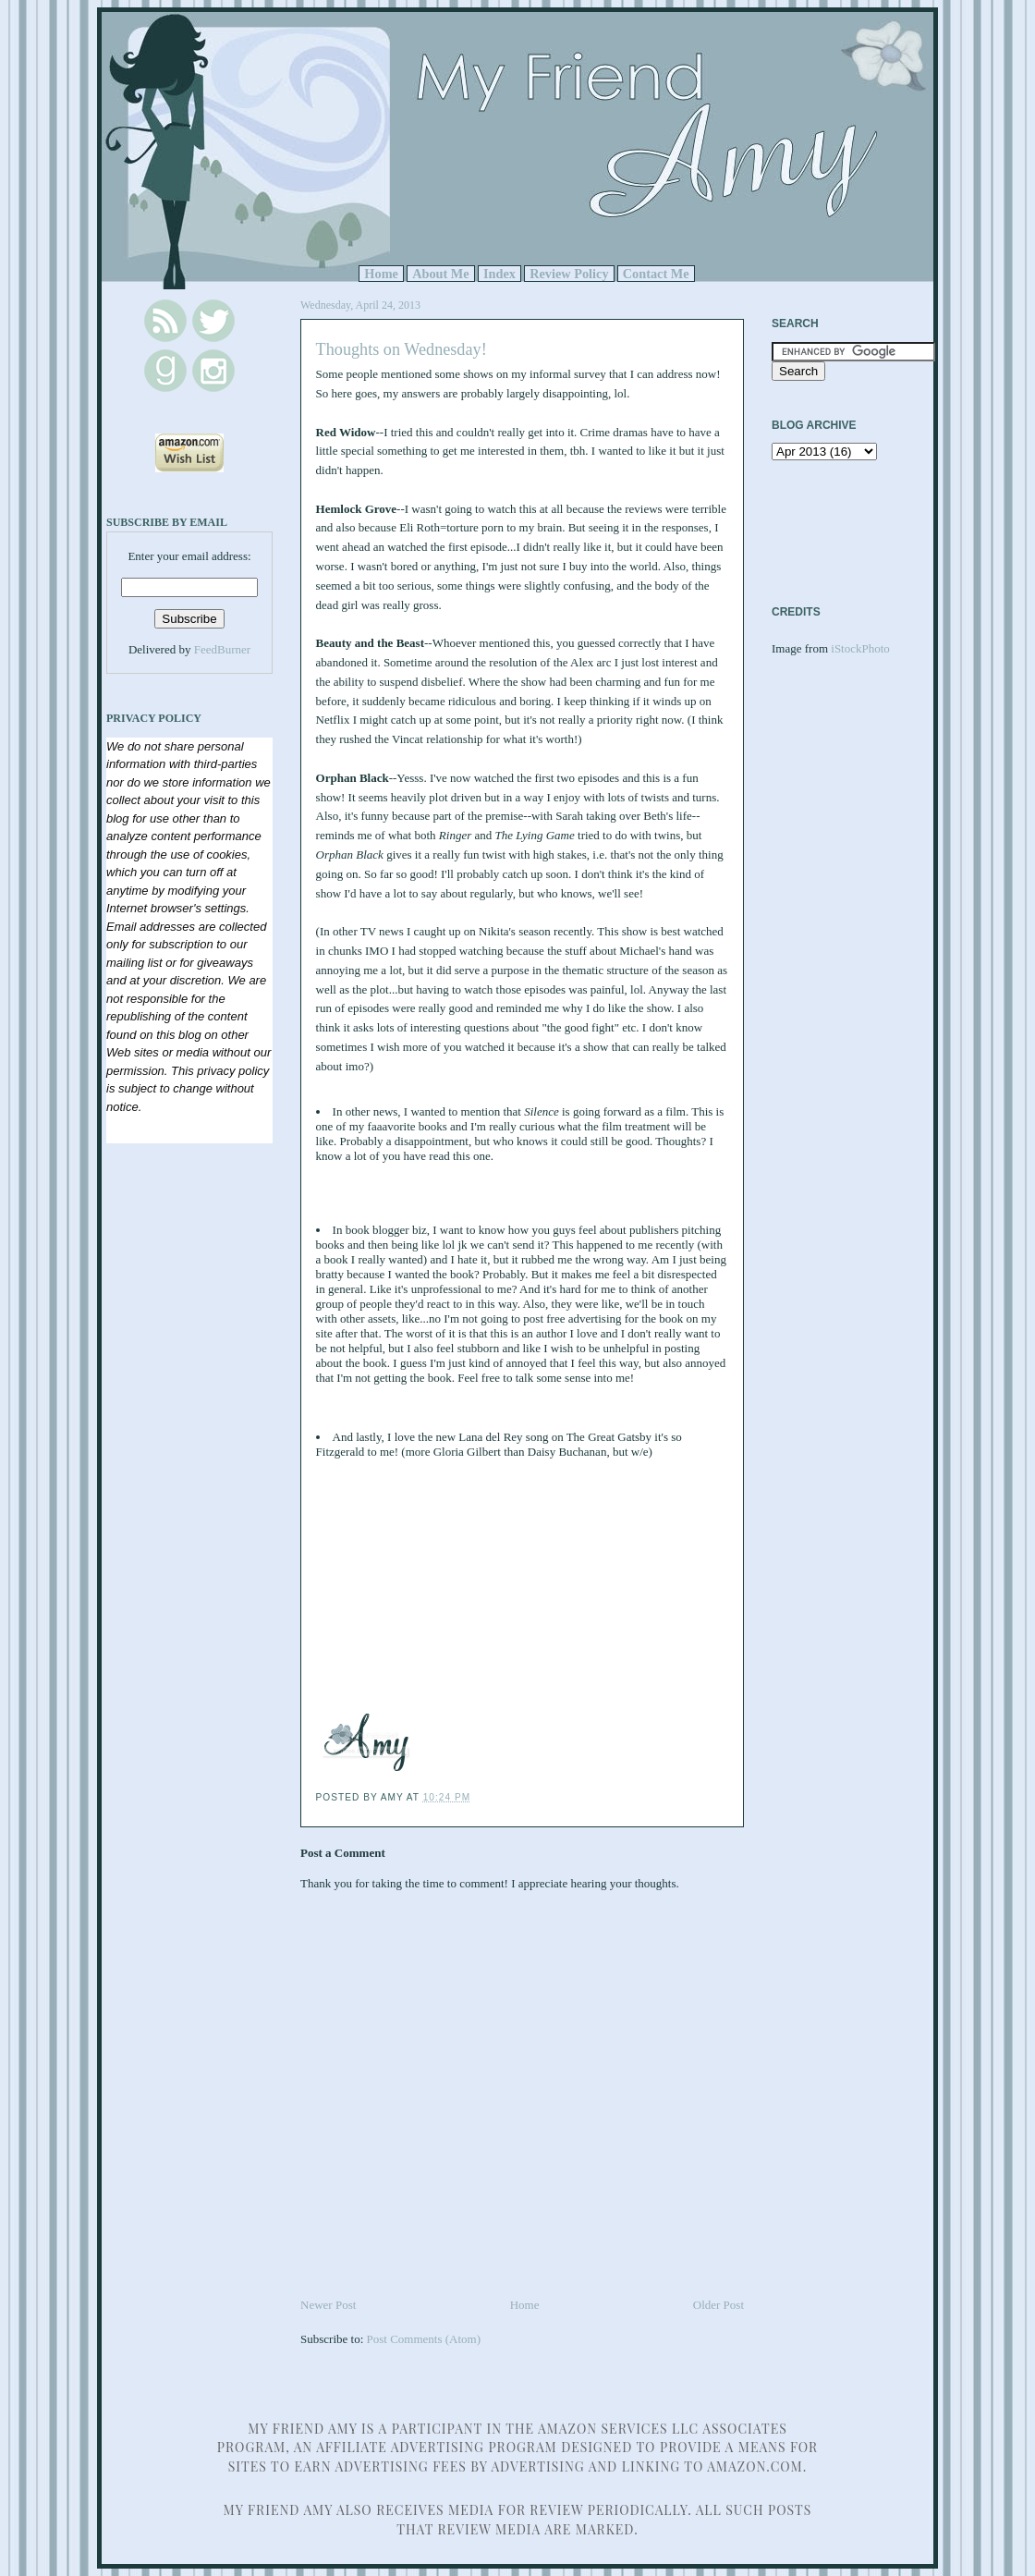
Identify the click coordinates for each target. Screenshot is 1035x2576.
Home (381, 273)
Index (499, 273)
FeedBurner (222, 649)
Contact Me (656, 273)
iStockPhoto (860, 648)
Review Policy (569, 273)
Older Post (718, 2305)
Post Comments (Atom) (424, 2339)
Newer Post (328, 2305)
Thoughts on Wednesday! (401, 349)
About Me (440, 273)
